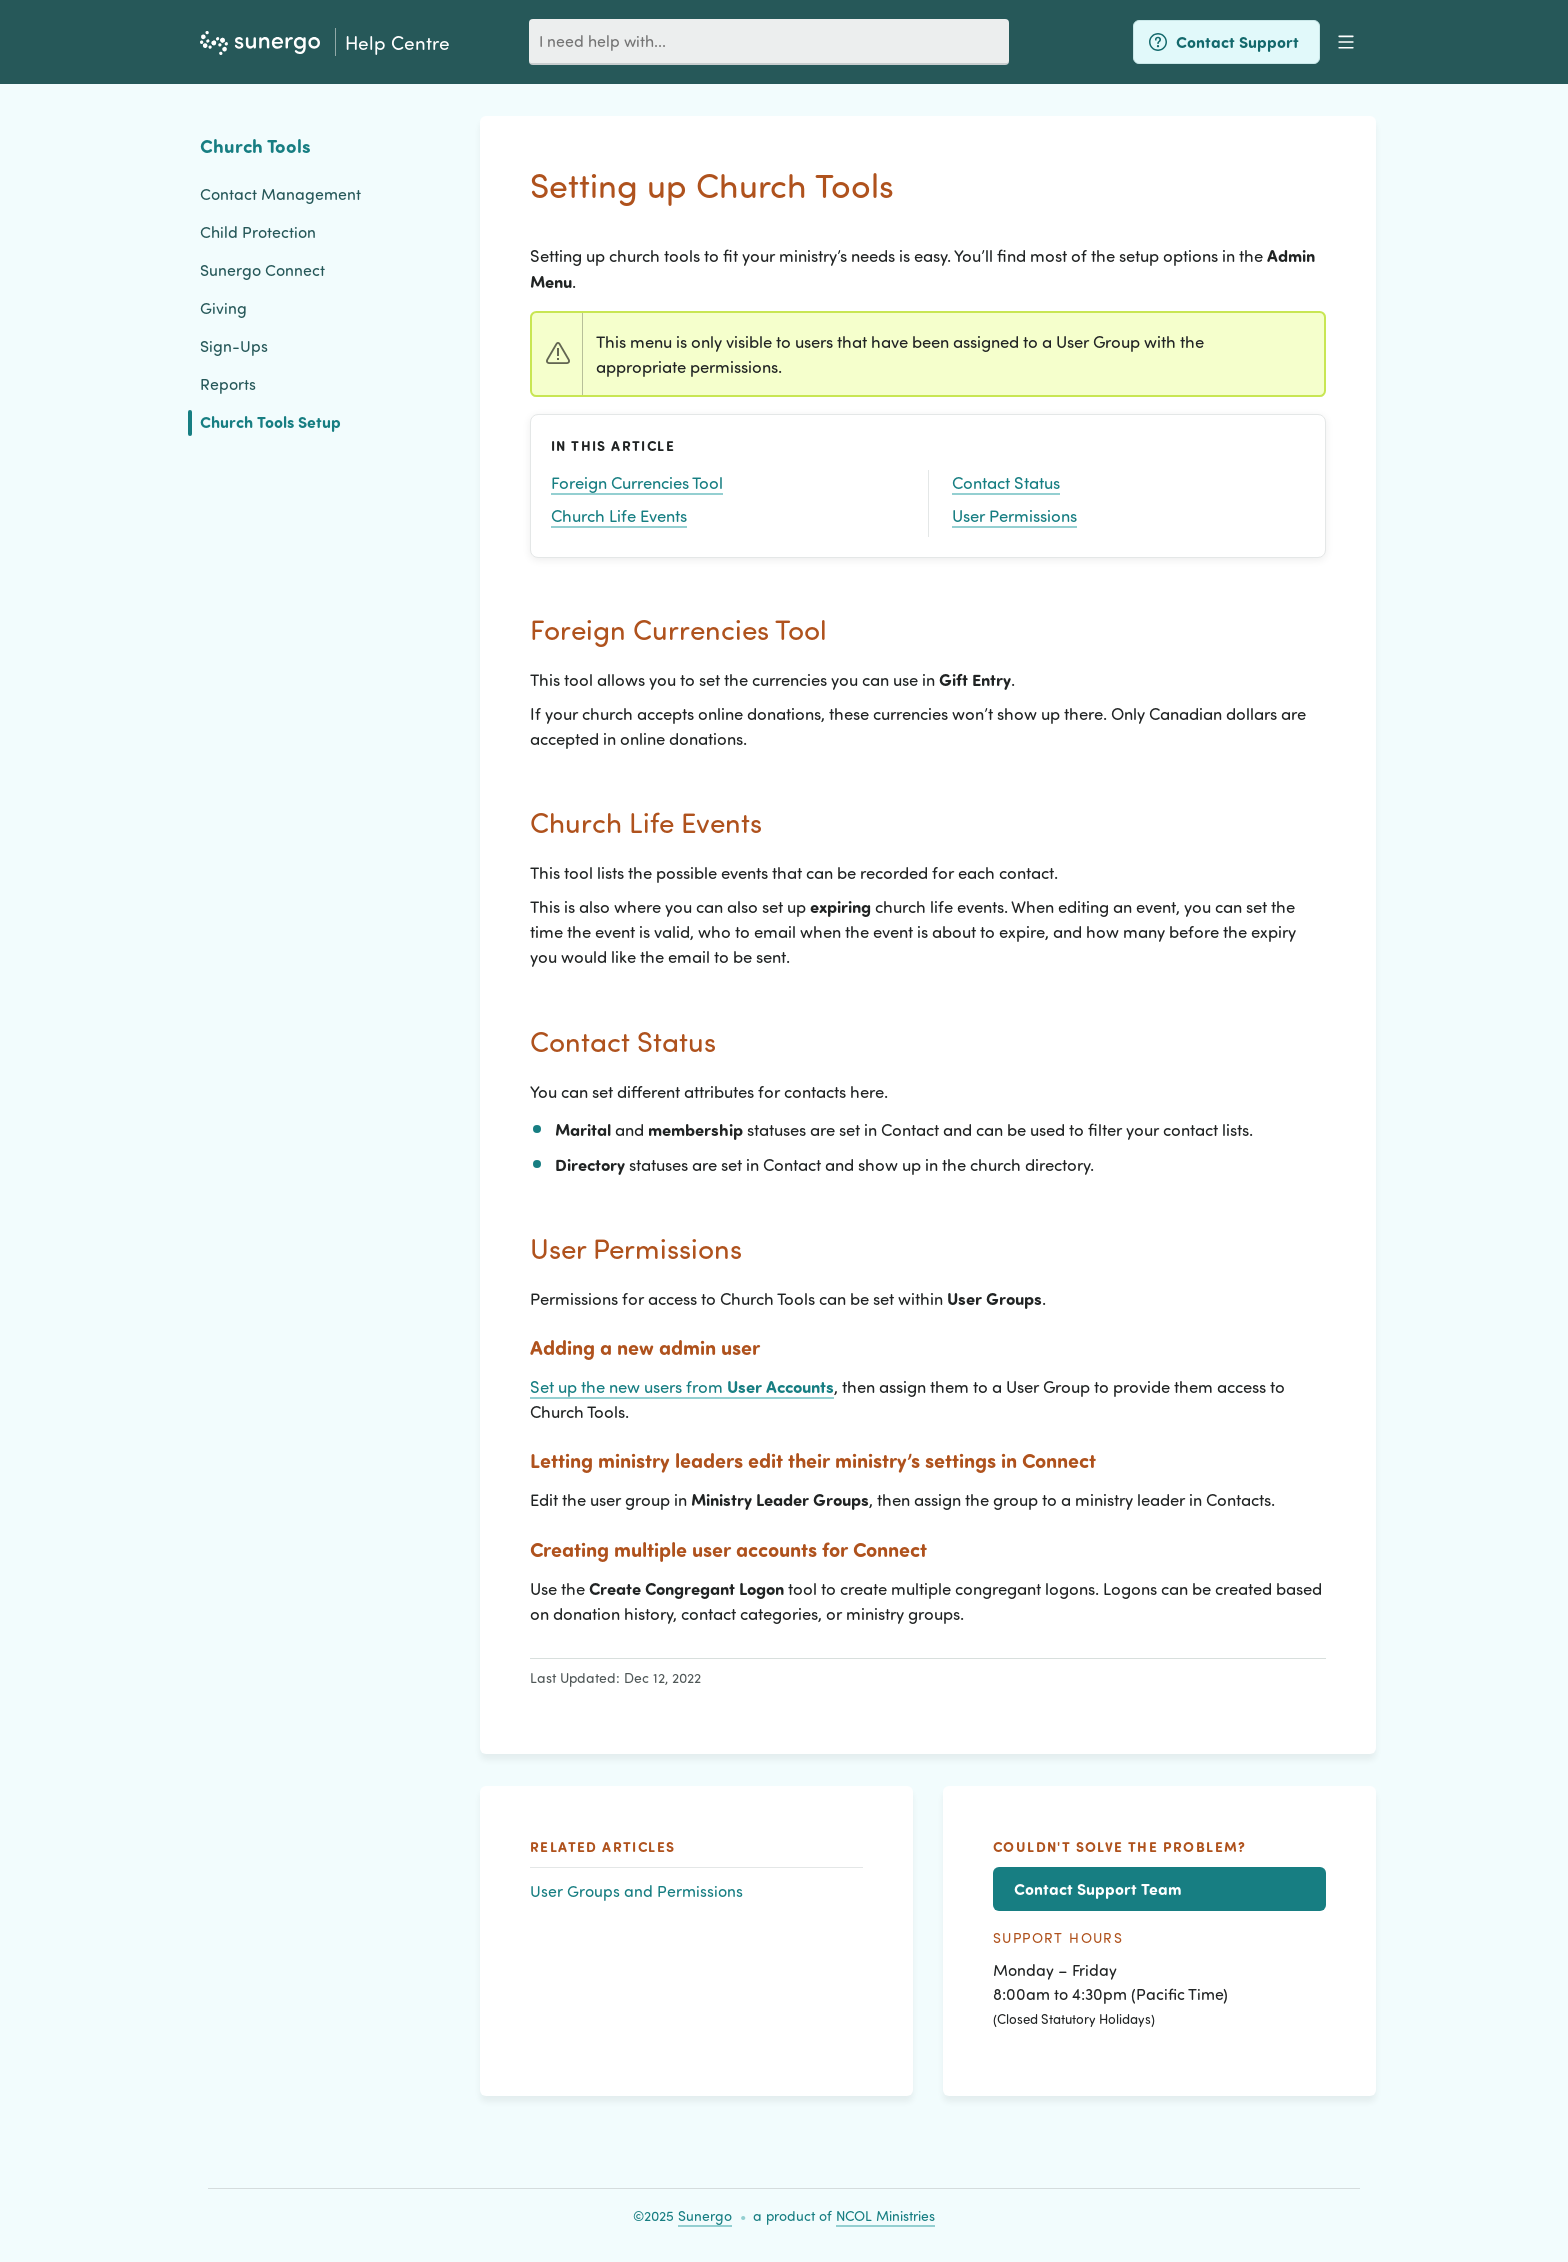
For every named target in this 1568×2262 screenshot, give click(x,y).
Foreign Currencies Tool (637, 482)
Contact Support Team (1098, 1888)
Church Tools (255, 145)
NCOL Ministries (885, 2215)
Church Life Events (619, 515)
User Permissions (1014, 515)
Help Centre (397, 42)
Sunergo (705, 2215)
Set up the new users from (682, 1386)
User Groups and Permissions (636, 1890)
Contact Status (1006, 482)
